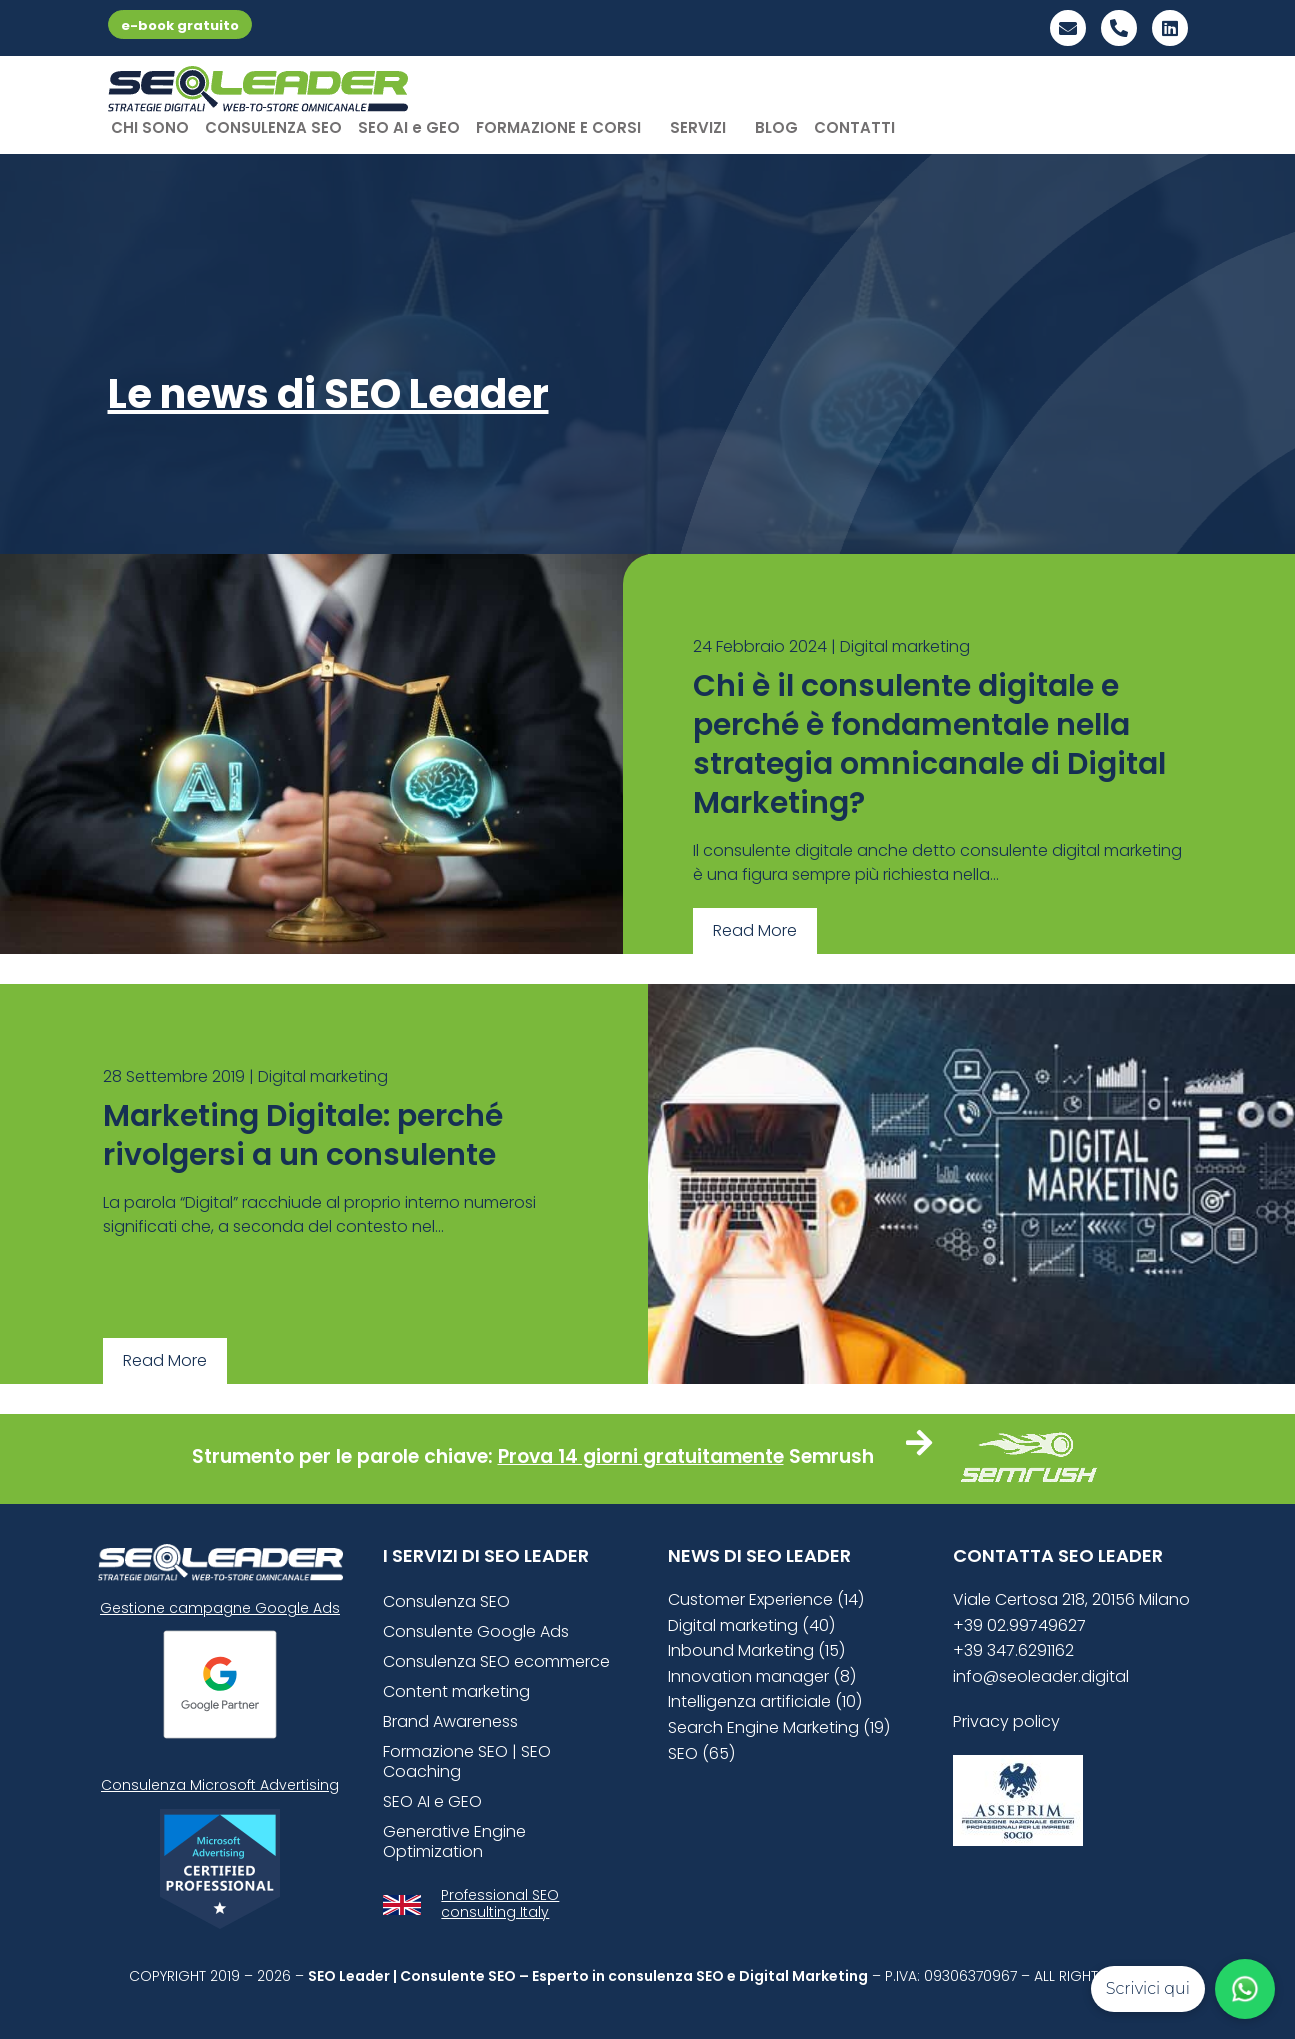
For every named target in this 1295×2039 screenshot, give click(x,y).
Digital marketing (905, 646)
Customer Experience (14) (766, 1599)
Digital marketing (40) (751, 1625)
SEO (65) (701, 1753)
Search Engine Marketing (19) (779, 1727)
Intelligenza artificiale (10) (765, 1701)
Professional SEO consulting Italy (500, 1903)
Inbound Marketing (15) (756, 1650)
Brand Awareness (450, 1721)
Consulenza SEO (446, 1601)
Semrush (831, 1456)
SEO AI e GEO (409, 127)
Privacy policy (1006, 1721)
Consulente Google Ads (476, 1631)
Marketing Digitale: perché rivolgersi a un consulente (303, 1135)
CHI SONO (150, 127)
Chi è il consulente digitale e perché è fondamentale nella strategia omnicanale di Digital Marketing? (929, 744)
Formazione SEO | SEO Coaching (467, 1761)
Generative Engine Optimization (454, 1841)
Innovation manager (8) (762, 1676)
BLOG (776, 127)
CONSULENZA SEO (273, 127)
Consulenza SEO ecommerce (496, 1661)
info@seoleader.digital (1041, 1676)
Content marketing (456, 1691)
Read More (755, 930)
